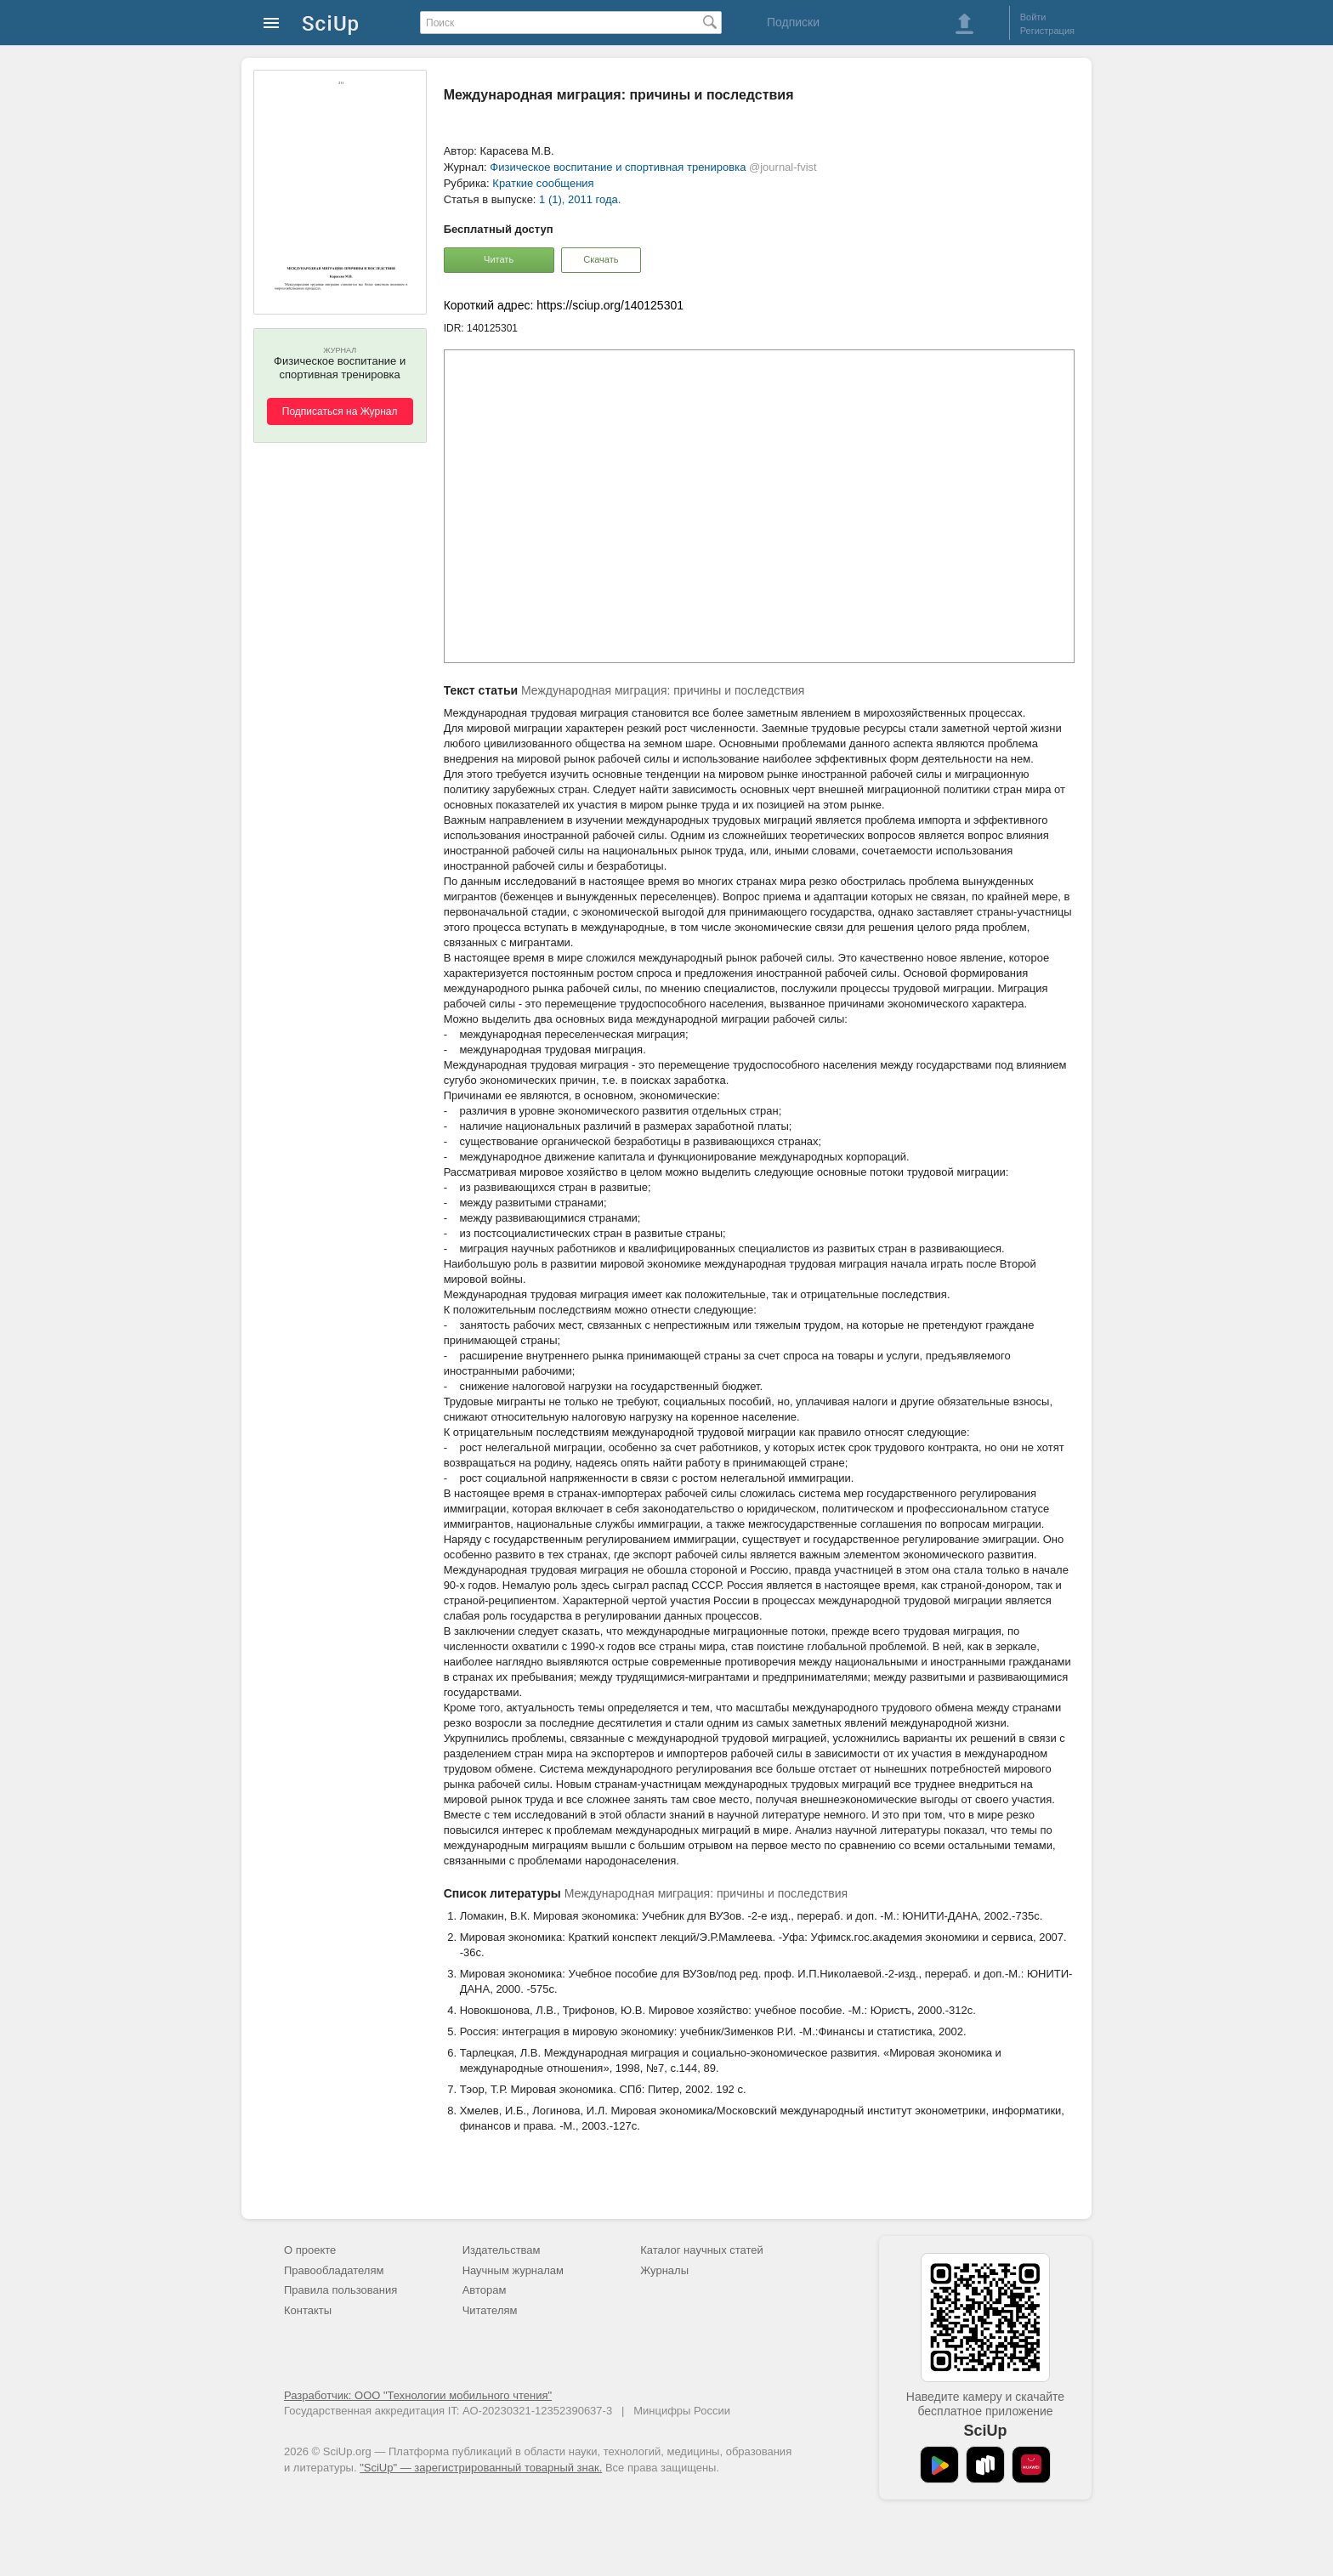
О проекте (310, 2250)
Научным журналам (513, 2270)
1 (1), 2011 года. (580, 199)
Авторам (484, 2290)
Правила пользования (340, 2290)
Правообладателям (333, 2270)
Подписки (793, 22)
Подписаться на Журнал (340, 411)
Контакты (308, 2310)
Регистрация (1047, 31)
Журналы (664, 2270)
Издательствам (501, 2250)
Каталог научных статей (701, 2250)
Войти (1033, 17)
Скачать (600, 259)
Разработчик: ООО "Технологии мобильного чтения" (418, 2395)
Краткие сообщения (542, 183)
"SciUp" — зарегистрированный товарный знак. (481, 2467)
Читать (498, 259)
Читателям (490, 2310)
